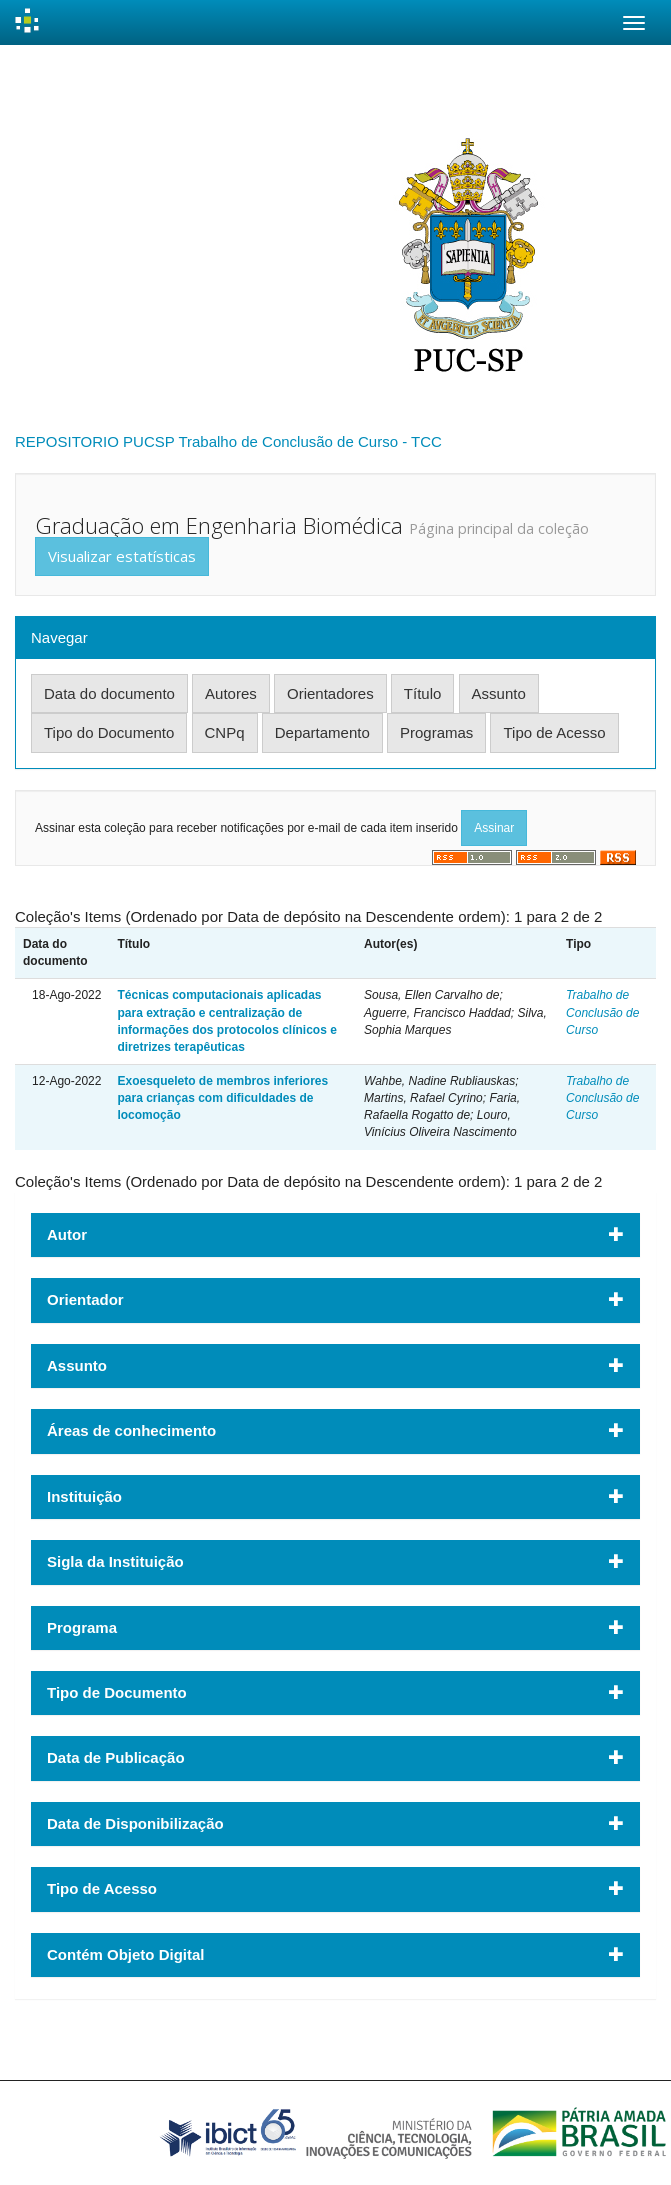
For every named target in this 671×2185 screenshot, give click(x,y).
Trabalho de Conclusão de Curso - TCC (309, 441)
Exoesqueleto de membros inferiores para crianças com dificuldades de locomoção (222, 1098)
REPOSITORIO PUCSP (95, 441)
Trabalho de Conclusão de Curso (602, 1012)
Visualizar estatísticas (122, 556)
